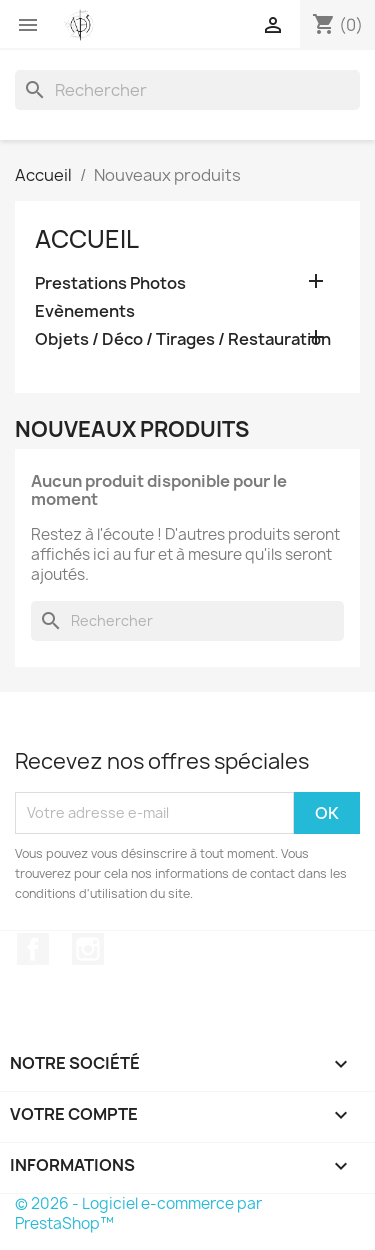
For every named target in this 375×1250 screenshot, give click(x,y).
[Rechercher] (187, 90)
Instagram (88, 949)
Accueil (87, 239)
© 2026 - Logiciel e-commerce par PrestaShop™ (138, 1213)
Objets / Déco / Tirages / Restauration (183, 339)
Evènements (85, 311)
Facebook (33, 949)
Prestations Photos (110, 283)
